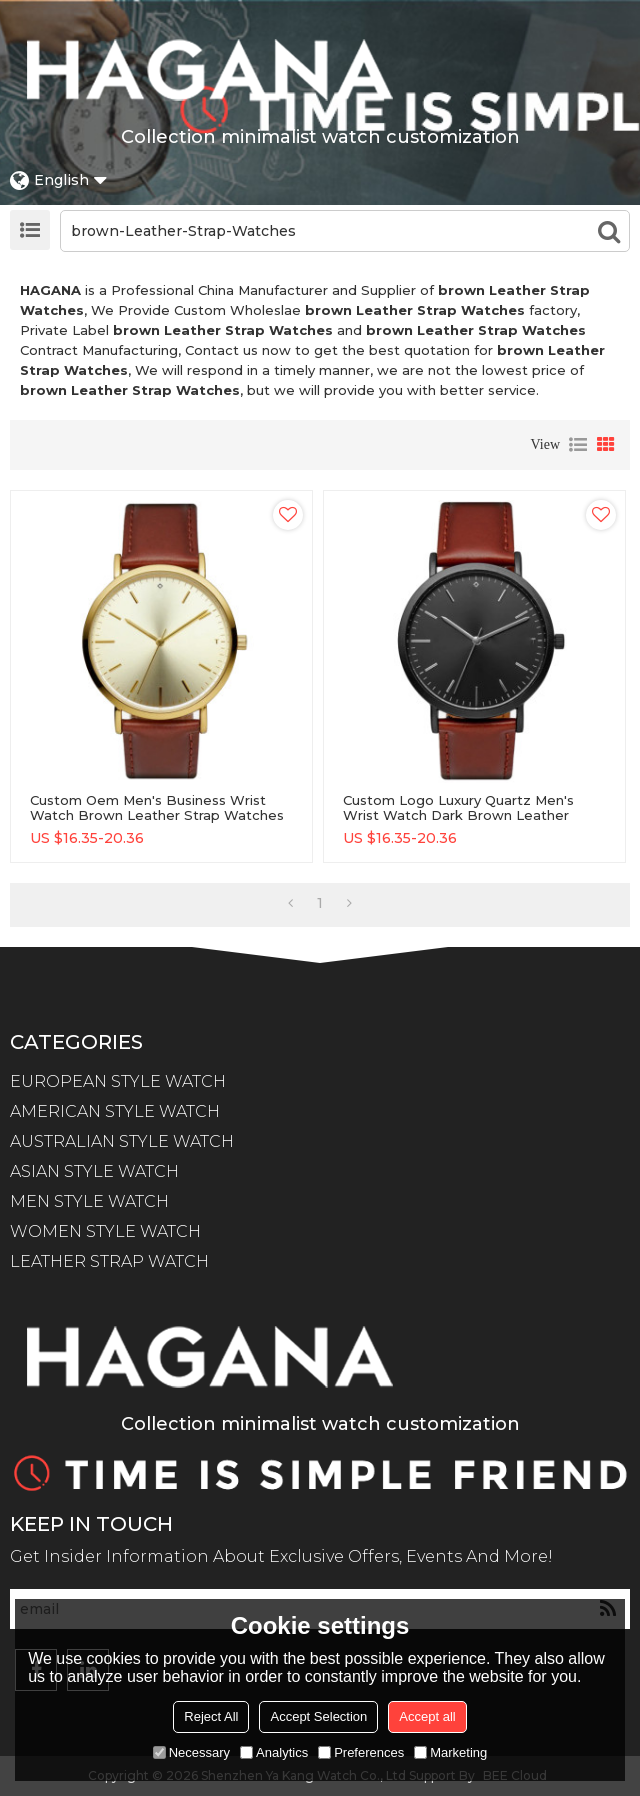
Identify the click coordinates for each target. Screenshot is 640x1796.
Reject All (211, 1716)
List (578, 445)
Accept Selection (318, 1716)
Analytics (274, 1752)
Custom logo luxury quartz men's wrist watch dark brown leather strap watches (458, 815)
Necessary (191, 1752)
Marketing (450, 1752)
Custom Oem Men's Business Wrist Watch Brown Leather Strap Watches (157, 808)
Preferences (361, 1752)
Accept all (427, 1716)
